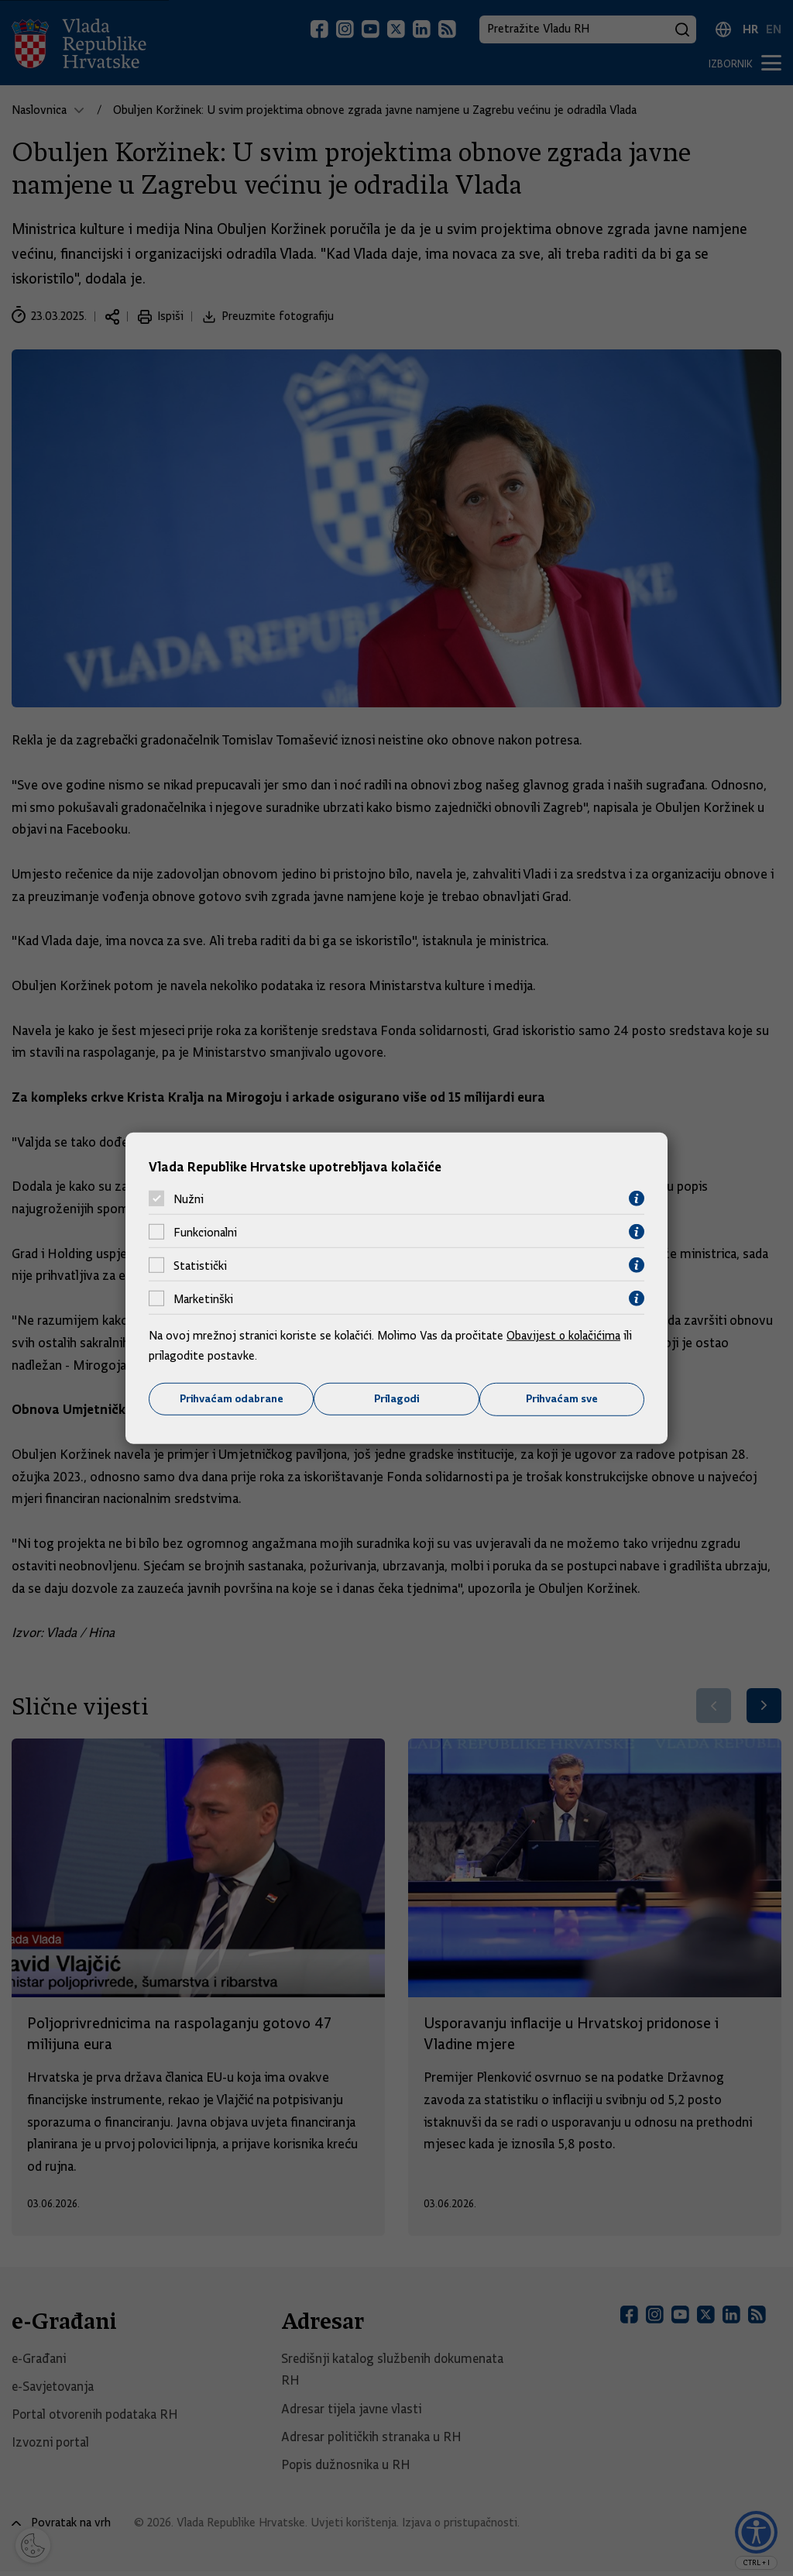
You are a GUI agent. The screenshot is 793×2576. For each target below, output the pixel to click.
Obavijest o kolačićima (564, 1336)
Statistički (200, 1265)
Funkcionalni (205, 1232)
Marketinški (203, 1298)
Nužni (188, 1198)
